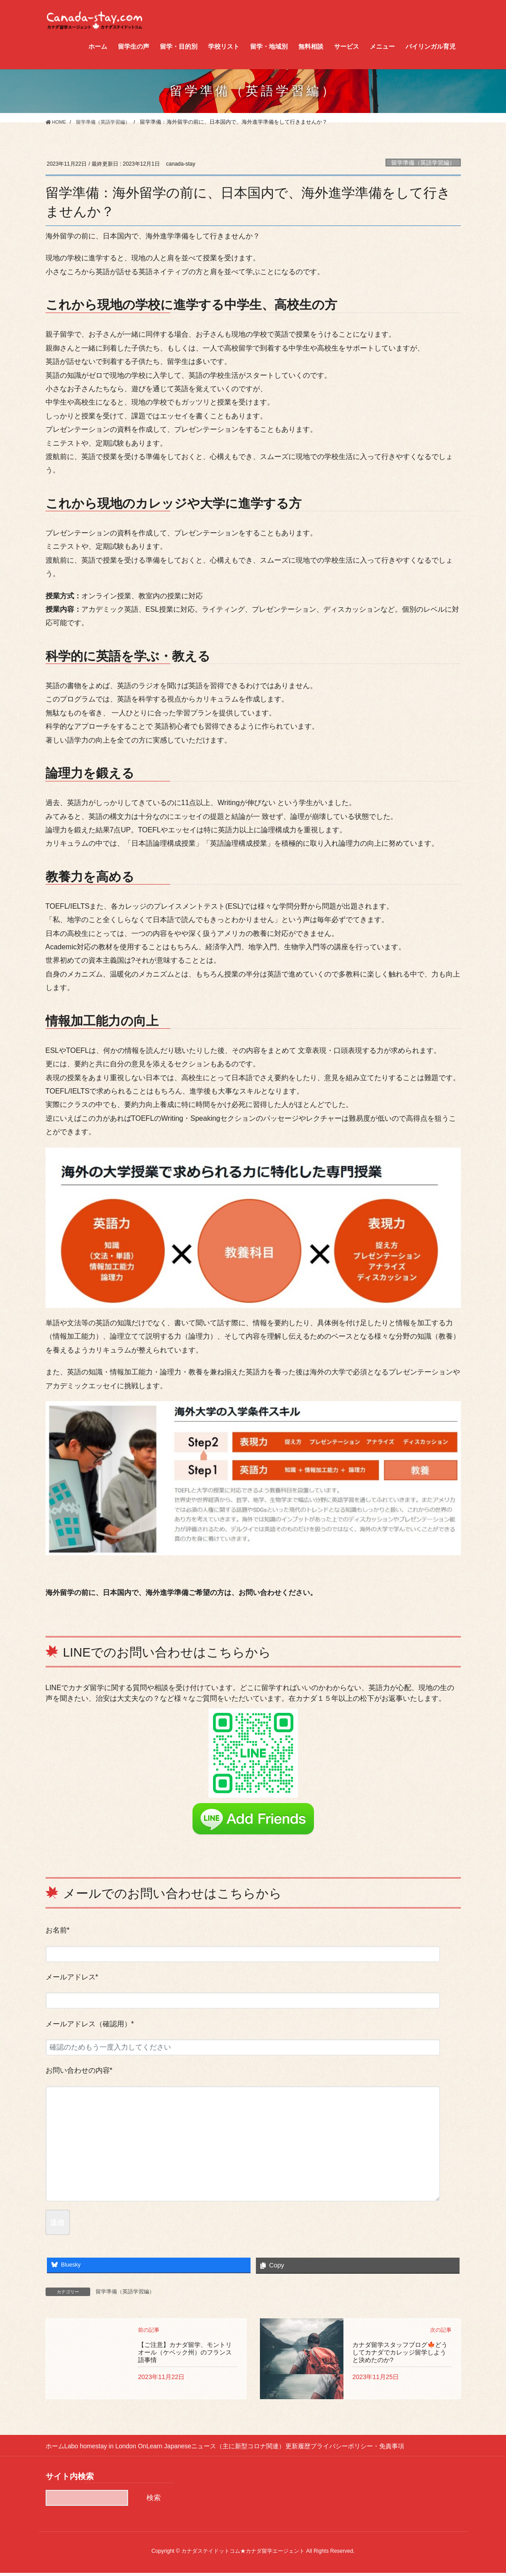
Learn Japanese (181, 2449)
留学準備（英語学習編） (423, 162)
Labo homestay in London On (112, 2449)
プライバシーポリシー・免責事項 (390, 2449)
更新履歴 (324, 2449)
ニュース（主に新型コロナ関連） (258, 2449)
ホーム (55, 2449)
